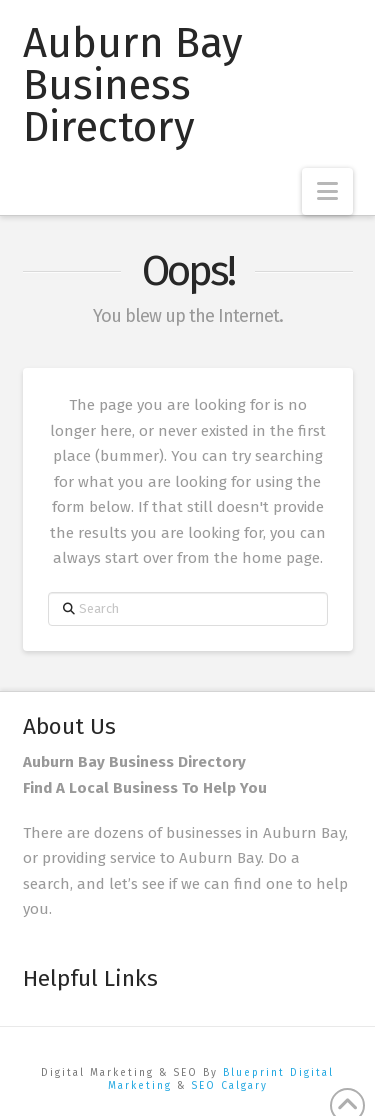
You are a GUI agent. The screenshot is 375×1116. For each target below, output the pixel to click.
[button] (327, 191)
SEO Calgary (229, 1086)
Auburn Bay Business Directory (133, 85)
